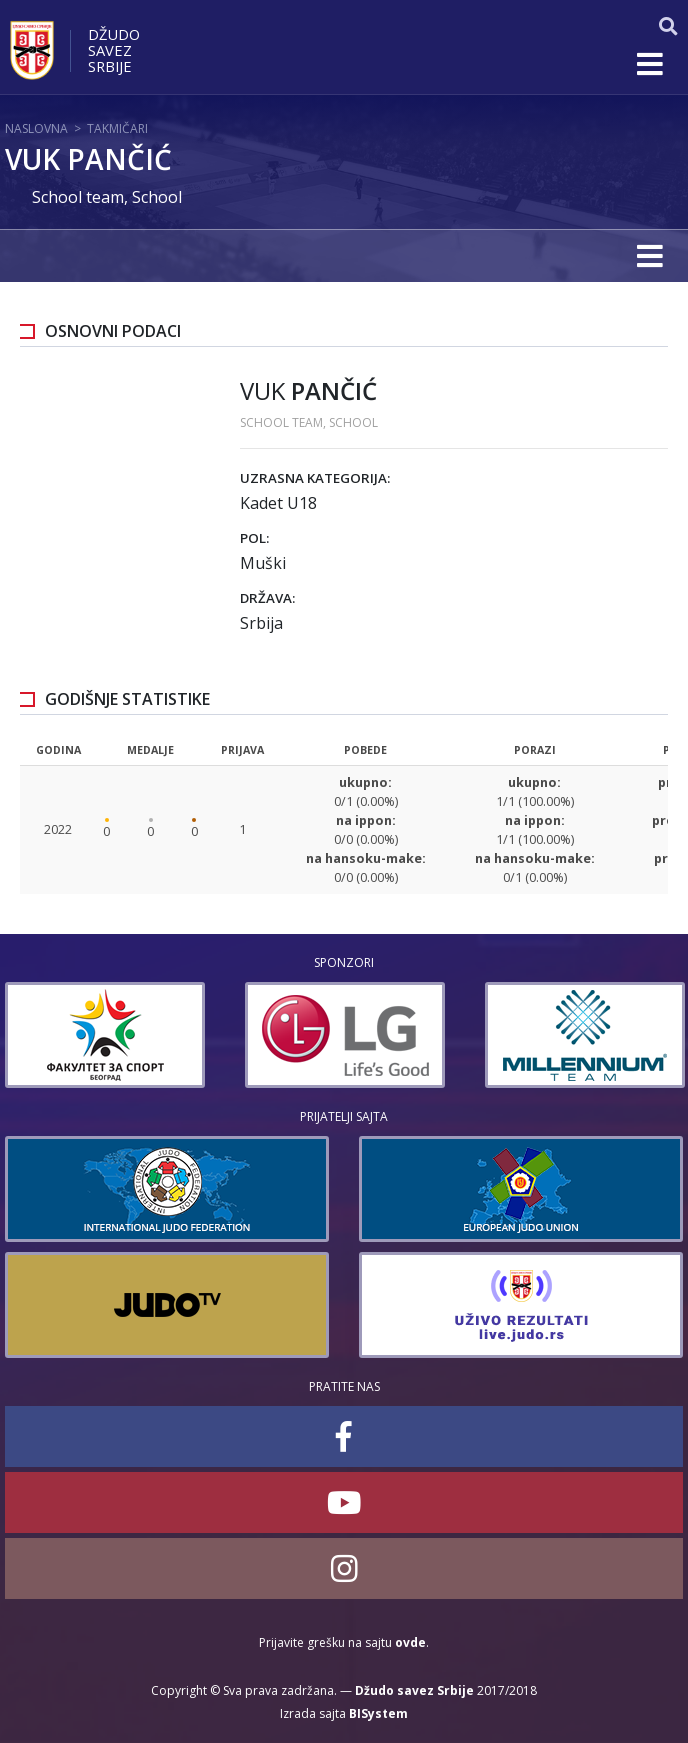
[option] (170, 1035)
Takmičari (117, 128)
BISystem (378, 1713)
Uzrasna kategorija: (315, 478)
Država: (267, 598)
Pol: (254, 538)
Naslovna (36, 128)
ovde (410, 1642)
